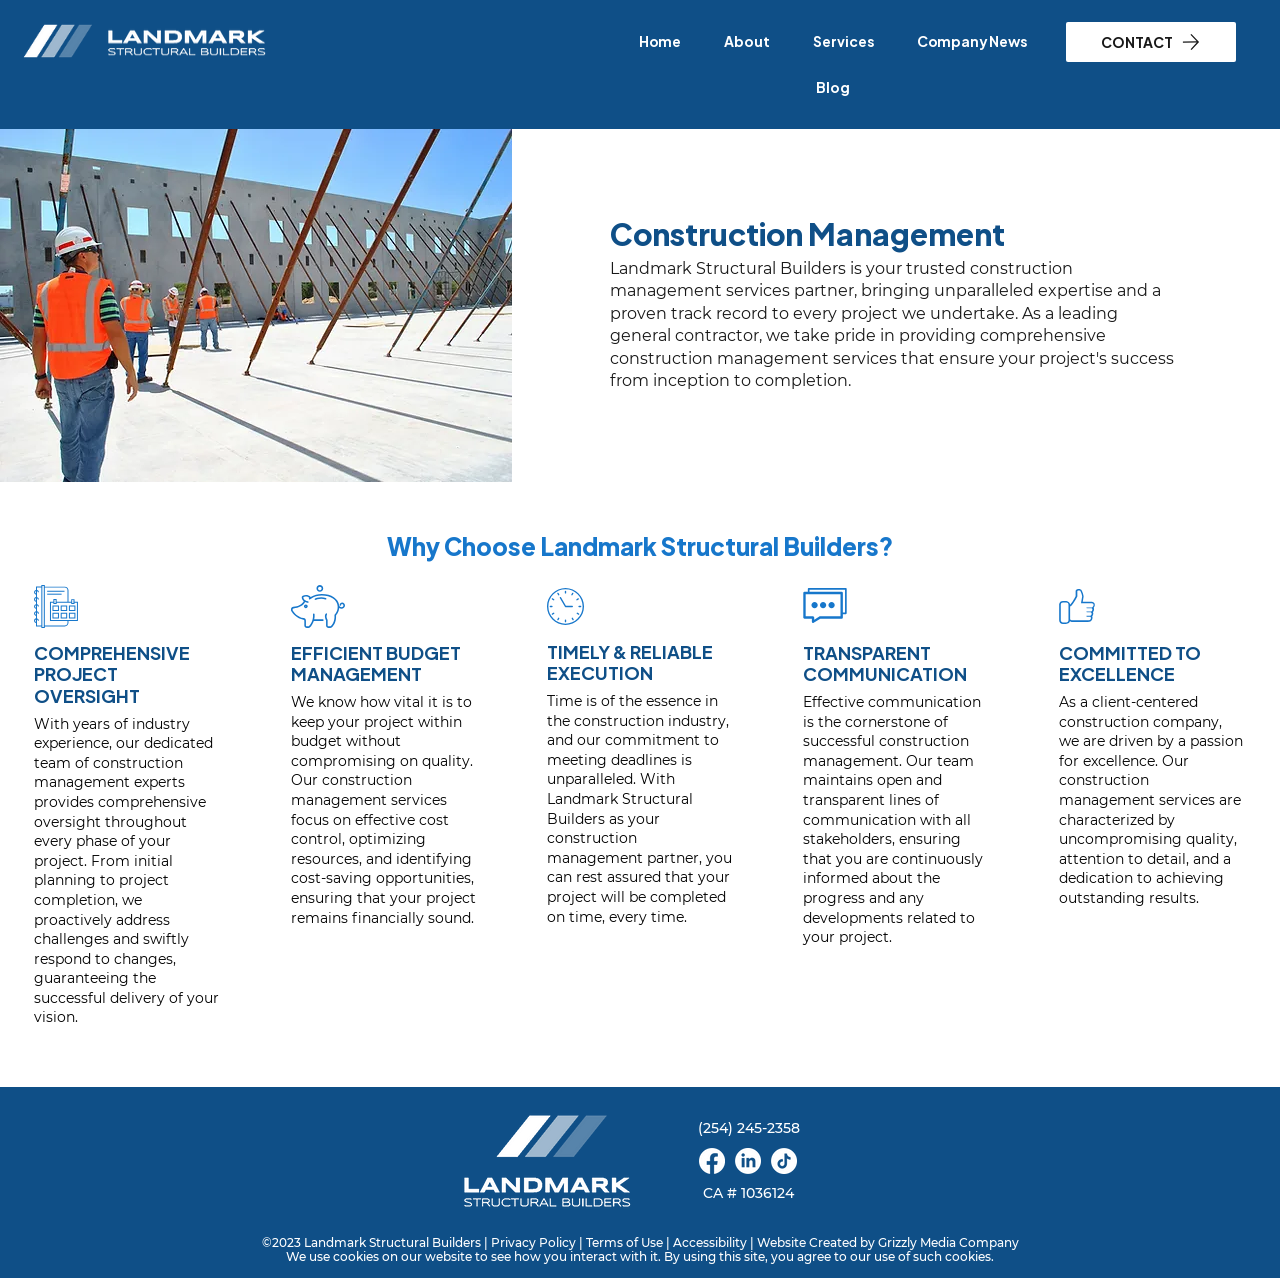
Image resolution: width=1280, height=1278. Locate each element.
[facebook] (712, 1161)
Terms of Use (624, 1242)
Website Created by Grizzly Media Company (888, 1242)
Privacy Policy (533, 1242)
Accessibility (710, 1242)
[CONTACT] (1151, 42)
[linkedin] (748, 1161)
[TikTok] (784, 1161)
